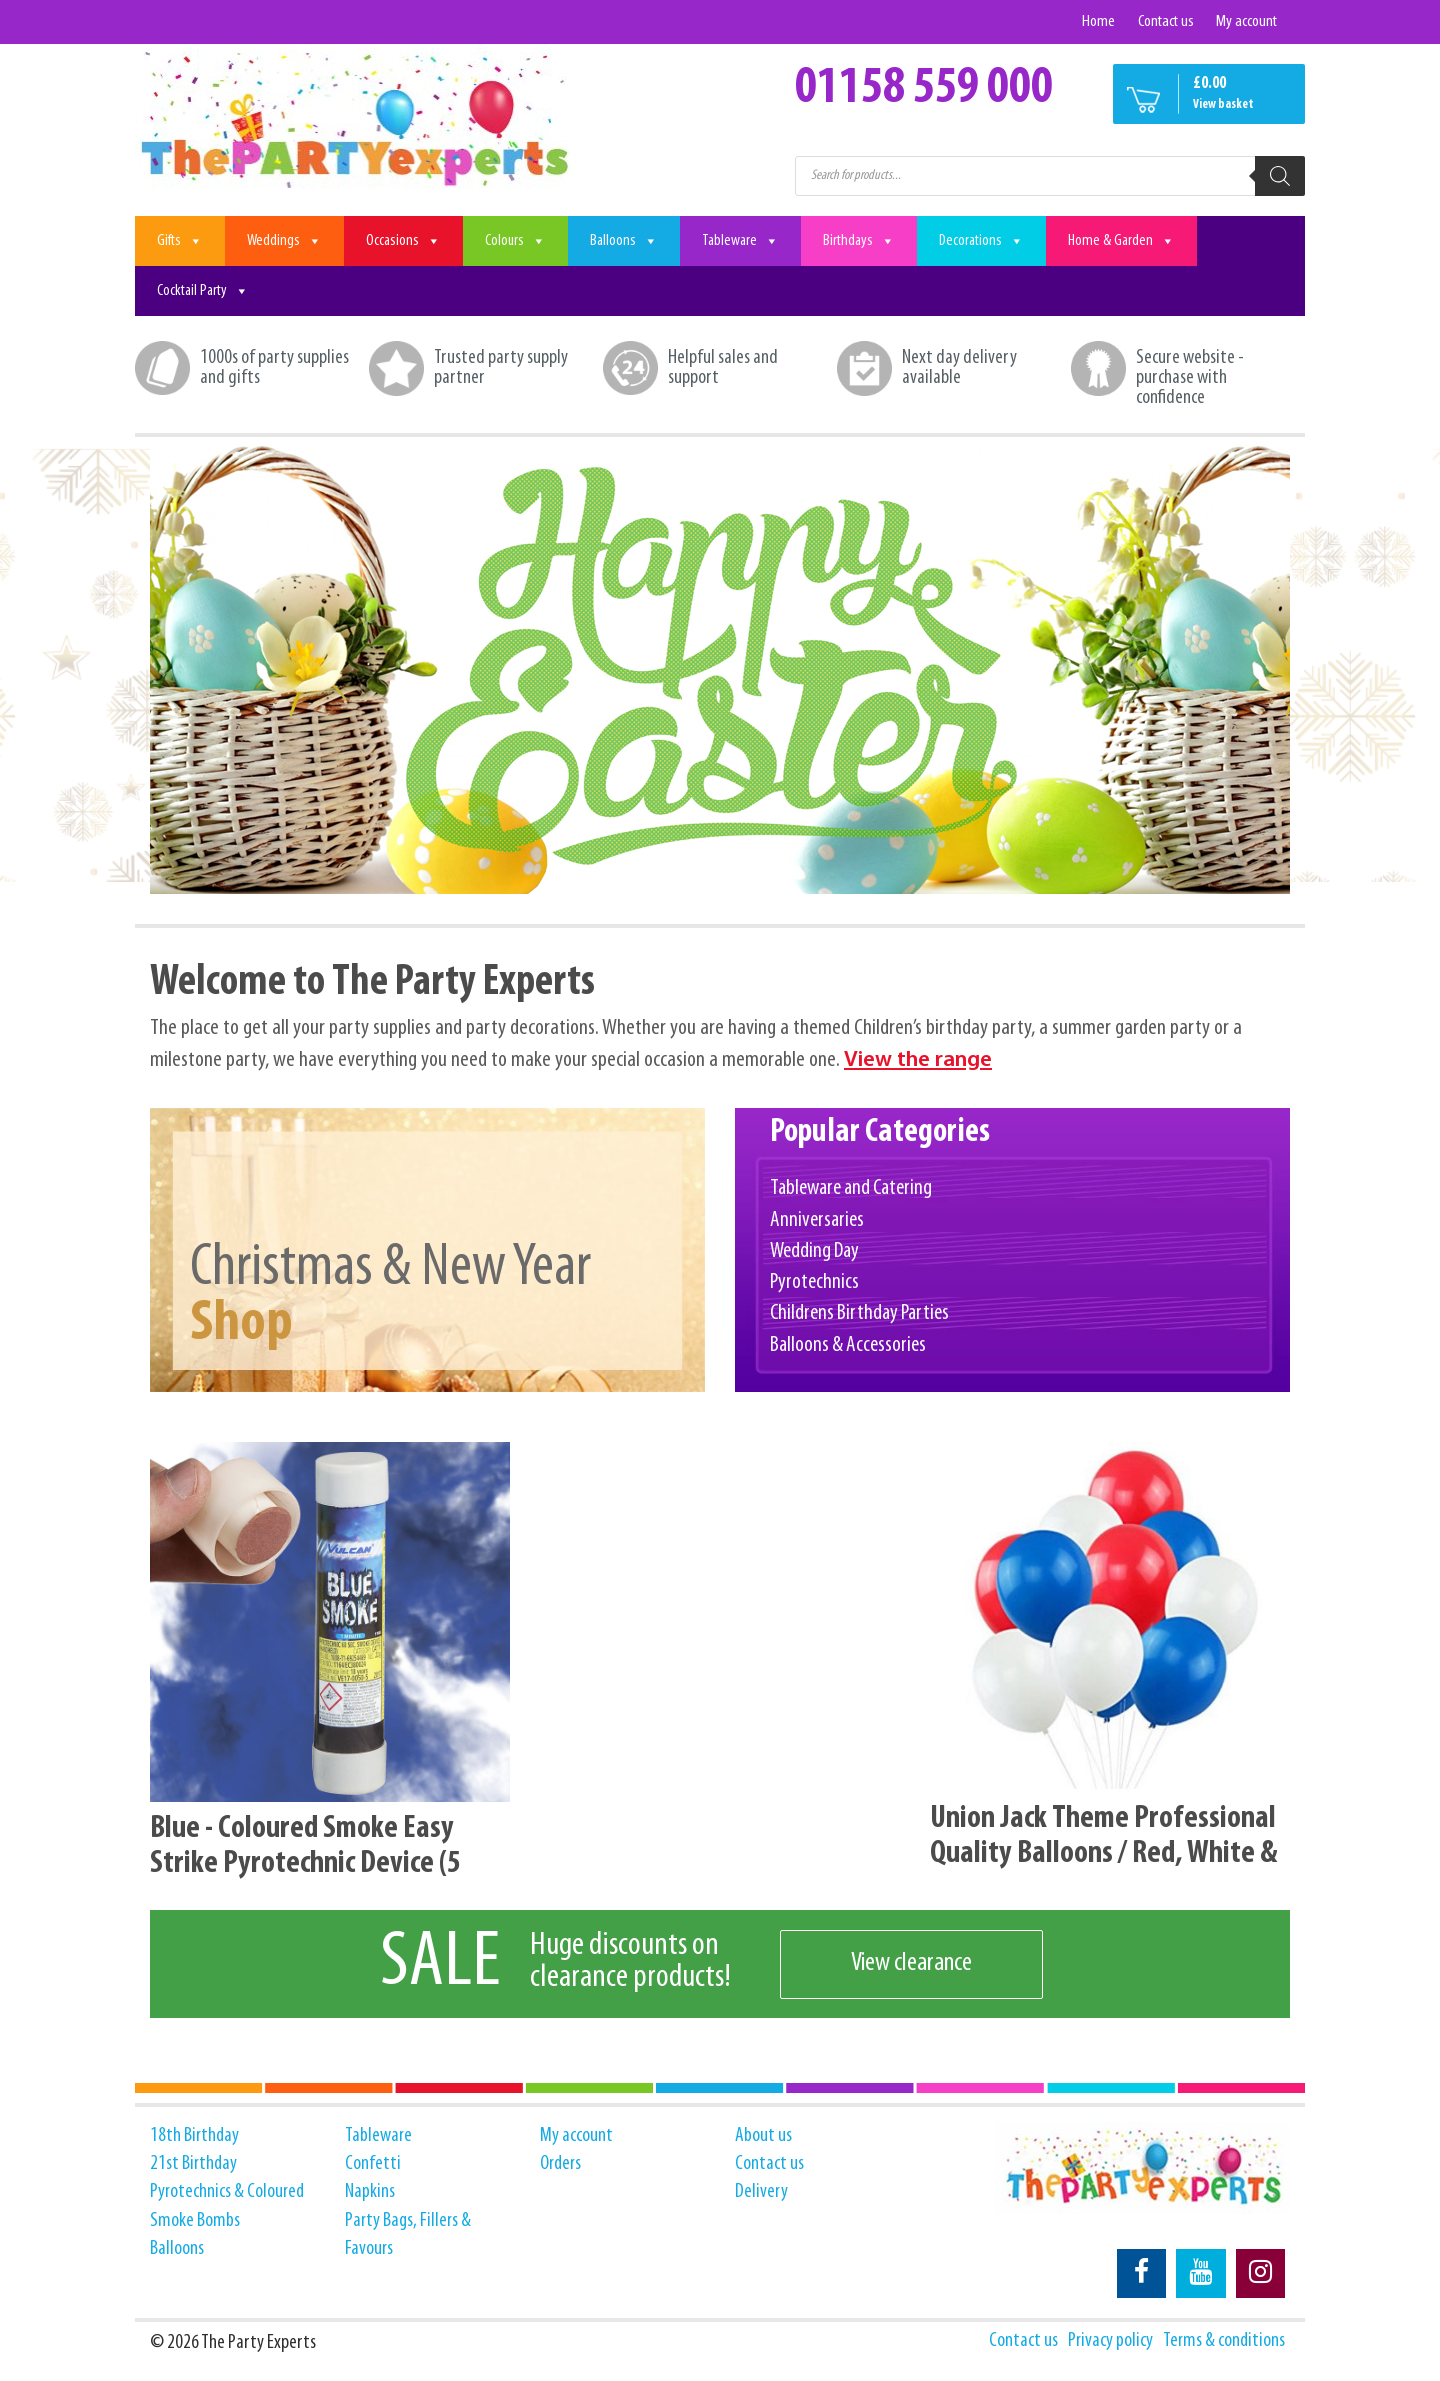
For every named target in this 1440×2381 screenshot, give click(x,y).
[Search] (1280, 176)
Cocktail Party (203, 291)
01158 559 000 (924, 89)
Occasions (403, 241)
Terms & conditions (1223, 2342)
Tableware (740, 241)
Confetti (373, 2164)
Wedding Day (814, 1251)
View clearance (912, 1964)
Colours (515, 241)
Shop (243, 1323)
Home (1097, 21)
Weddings (284, 241)
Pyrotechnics (815, 1283)
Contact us (1165, 21)
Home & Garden (1121, 241)
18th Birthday (195, 2136)
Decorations (981, 241)
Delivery (762, 2193)
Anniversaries (817, 1220)
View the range (920, 1061)
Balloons (624, 241)
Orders (562, 2164)
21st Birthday (194, 2164)
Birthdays (859, 241)
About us (763, 2136)
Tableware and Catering (851, 1188)
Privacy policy (1108, 2342)
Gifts (180, 241)
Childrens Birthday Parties (860, 1314)
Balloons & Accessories (848, 1346)
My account (1246, 21)
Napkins (370, 2193)
